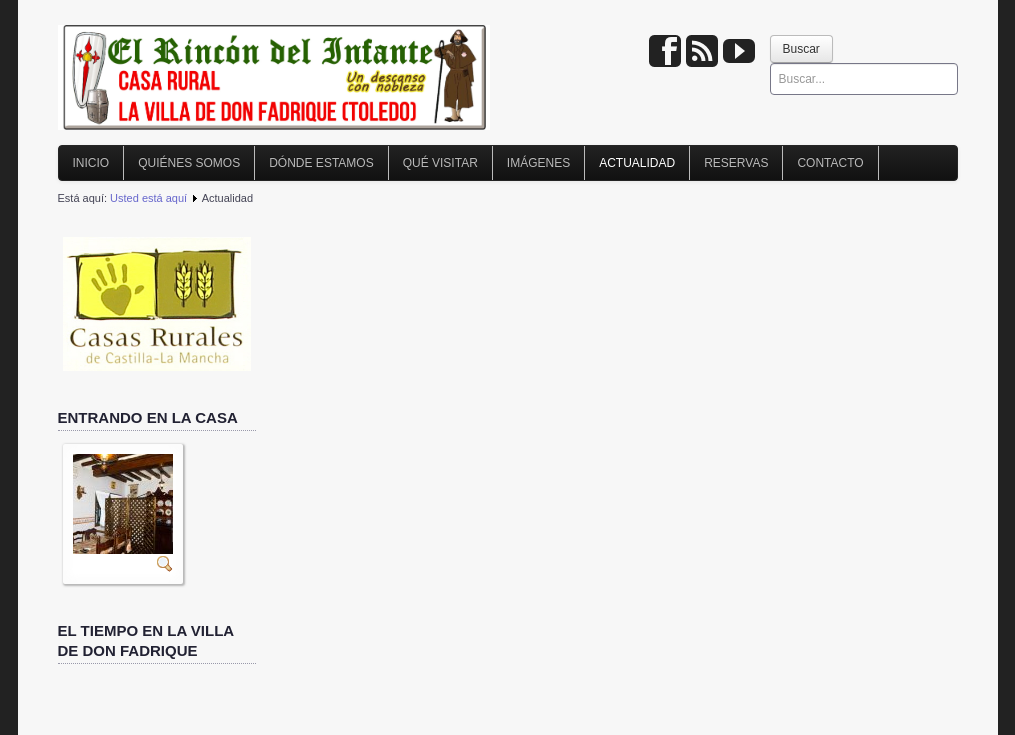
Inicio (91, 163)
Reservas (736, 163)
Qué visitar (440, 163)
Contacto (830, 163)
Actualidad (637, 163)
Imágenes (538, 163)
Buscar (801, 49)
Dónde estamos (321, 163)
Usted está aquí (148, 198)
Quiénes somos (189, 163)
